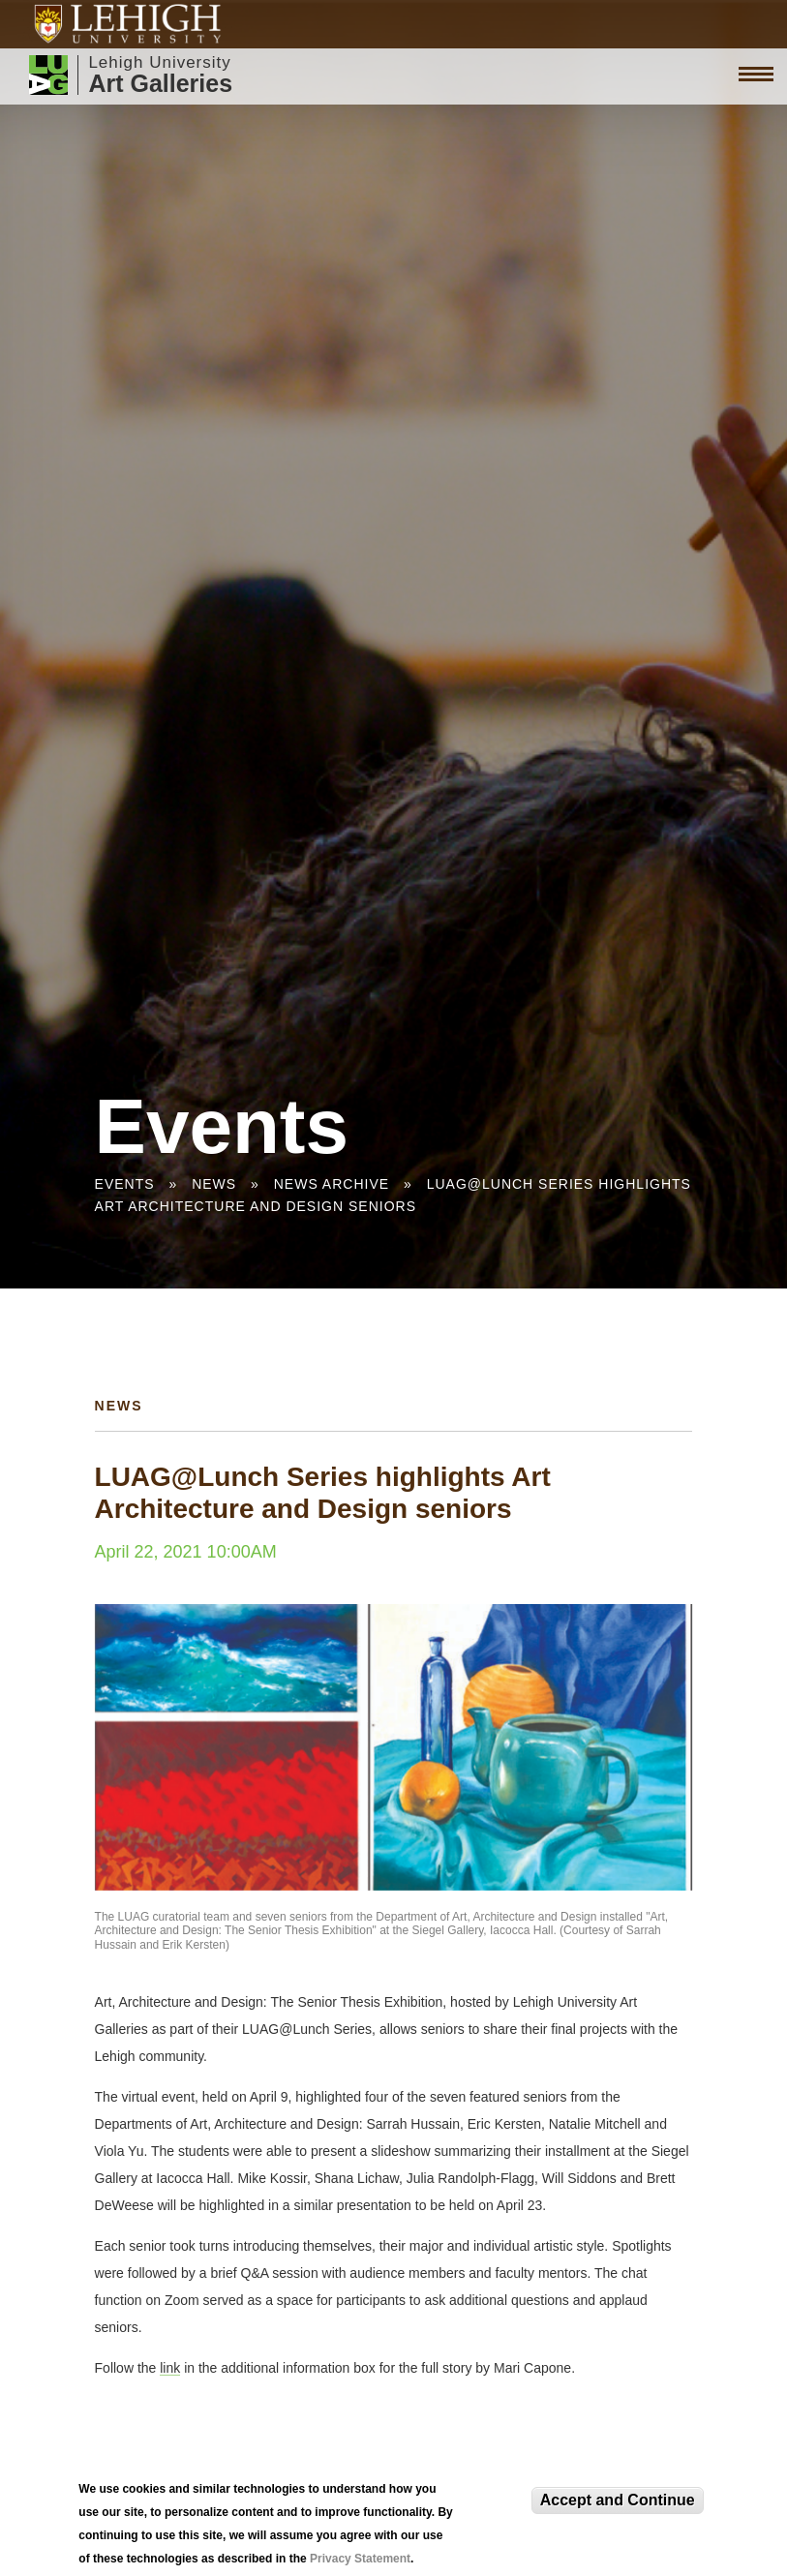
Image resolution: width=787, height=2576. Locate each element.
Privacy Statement (360, 2558)
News (214, 1184)
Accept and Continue (617, 2500)
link (170, 2368)
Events (125, 1184)
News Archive (331, 1184)
